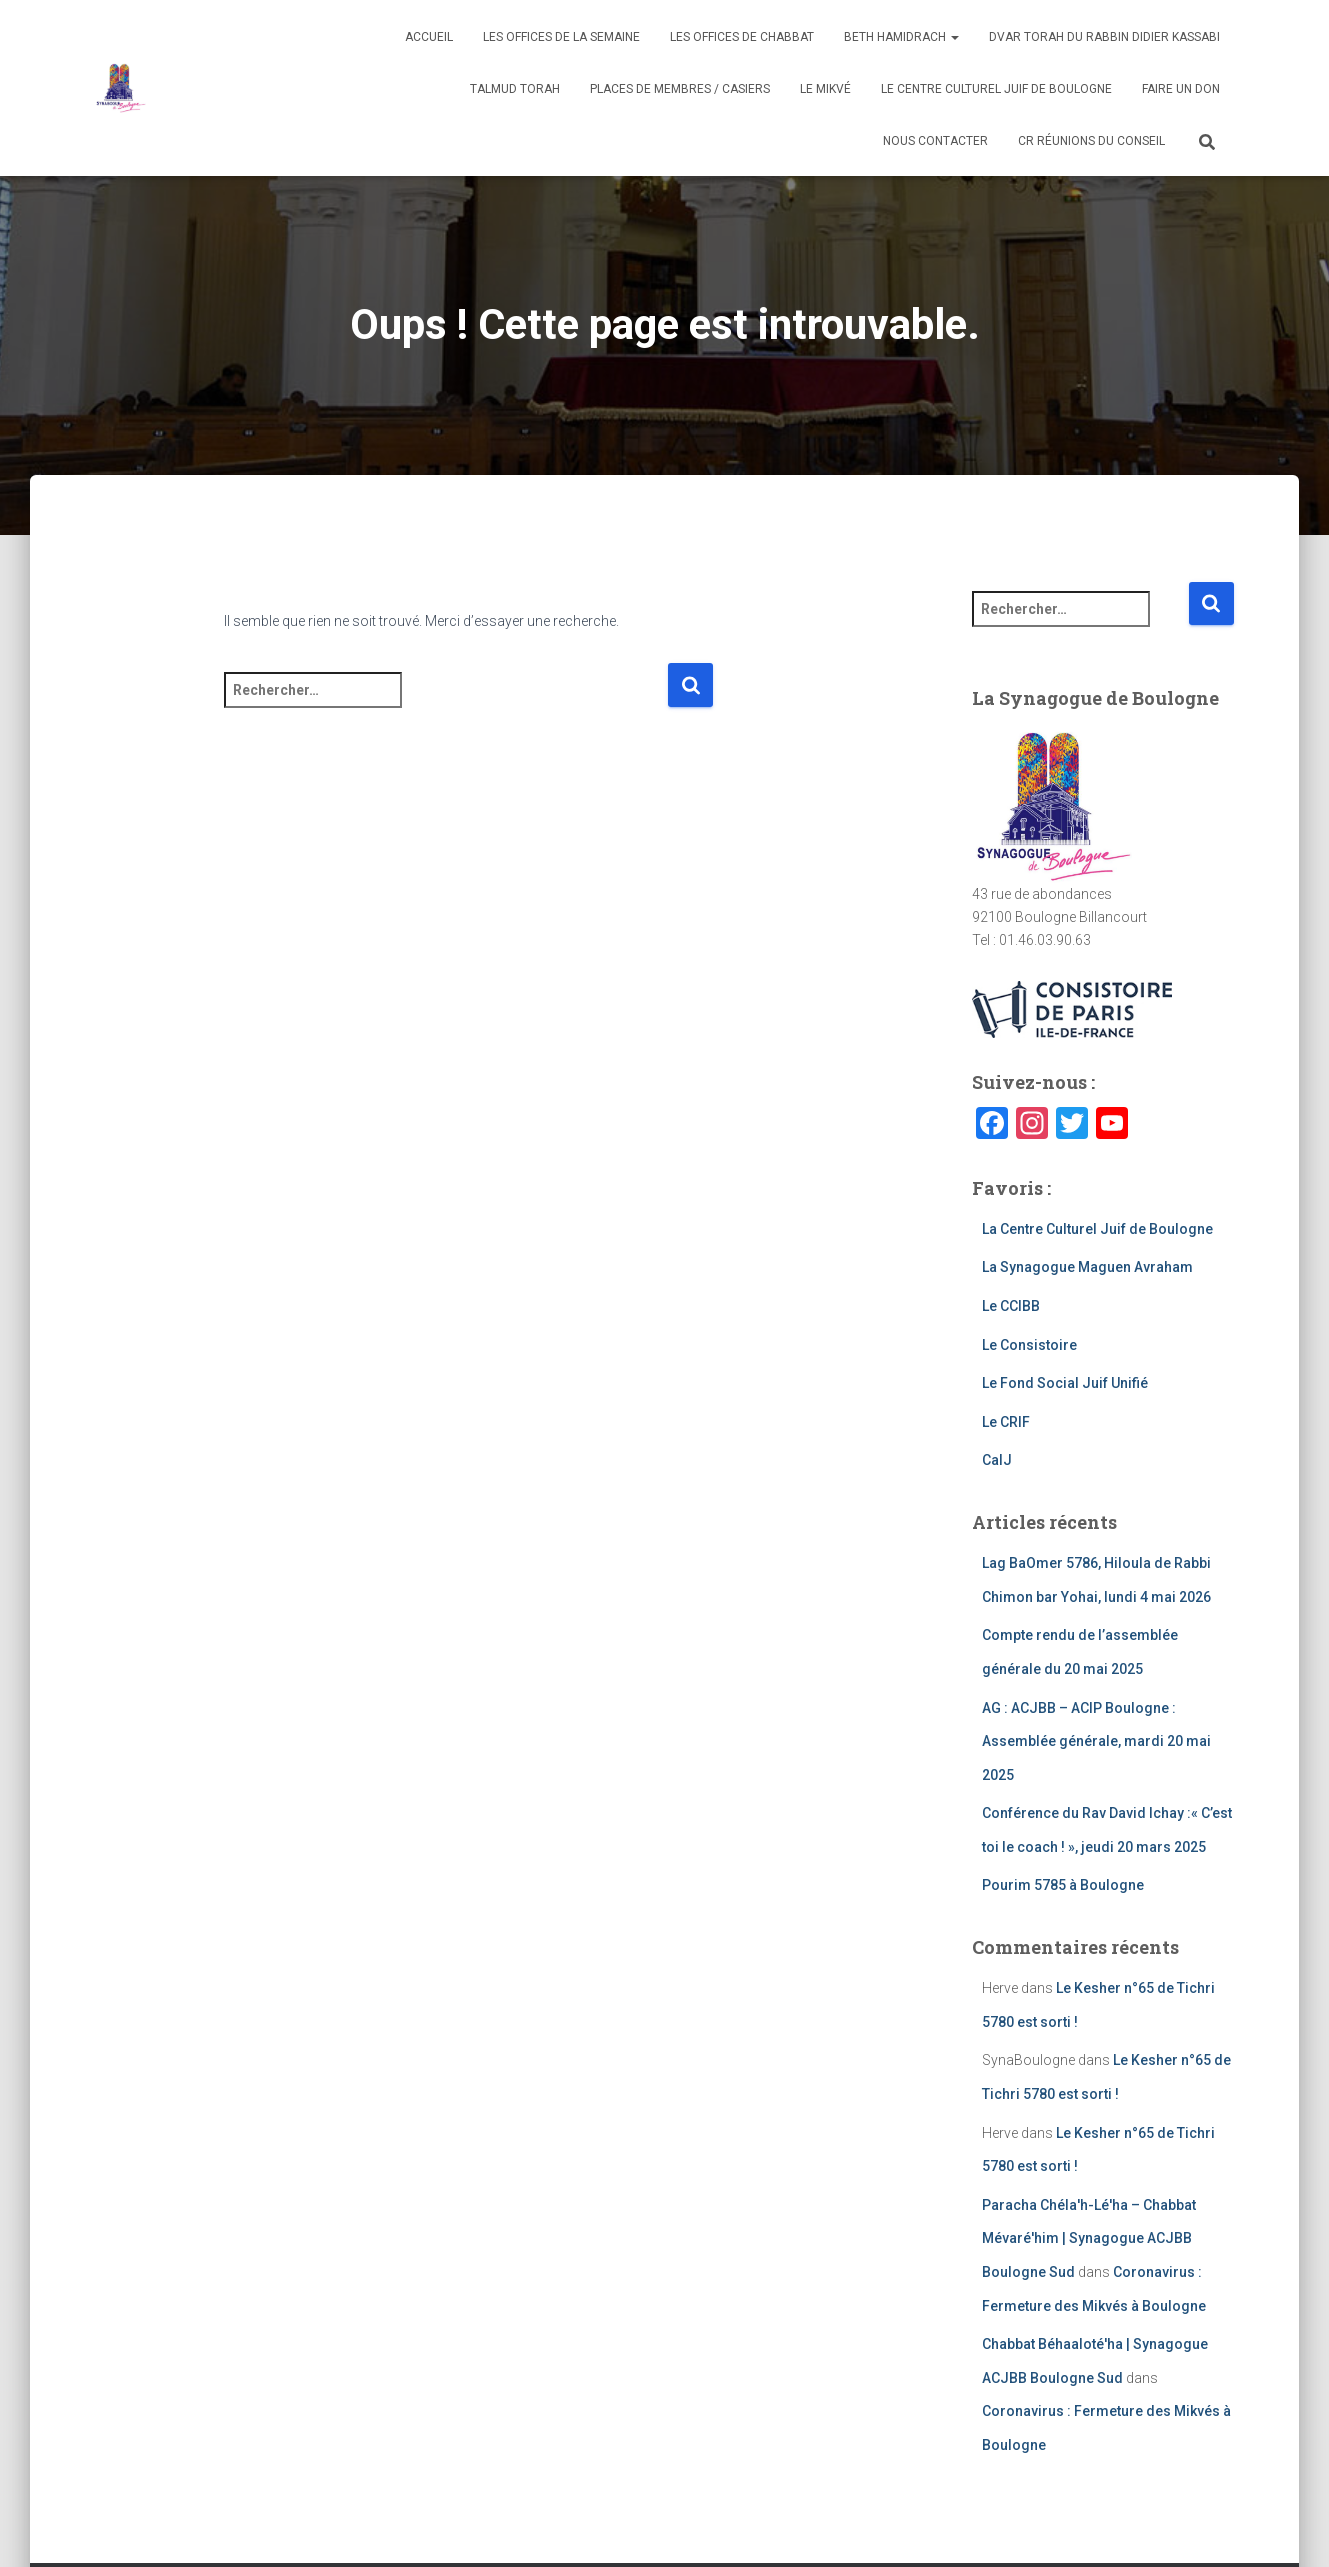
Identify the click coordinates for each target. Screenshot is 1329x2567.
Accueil (429, 37)
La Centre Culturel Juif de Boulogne (1097, 1229)
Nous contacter (935, 141)
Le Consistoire (1029, 1345)
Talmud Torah (515, 89)
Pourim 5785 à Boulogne (1063, 1885)
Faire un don (1181, 89)
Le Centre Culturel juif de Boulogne (996, 89)
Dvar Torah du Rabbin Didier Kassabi (1104, 37)
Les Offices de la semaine (561, 37)
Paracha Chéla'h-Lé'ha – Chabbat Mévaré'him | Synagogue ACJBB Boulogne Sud (1089, 2238)
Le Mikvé (825, 89)
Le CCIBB (1011, 1306)
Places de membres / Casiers (680, 89)
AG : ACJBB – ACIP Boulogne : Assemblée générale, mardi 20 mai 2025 (1096, 1741)
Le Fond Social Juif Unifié (1065, 1383)
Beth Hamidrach (901, 37)
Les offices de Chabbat (742, 37)
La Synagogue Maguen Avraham (1087, 1267)
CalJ (997, 1460)
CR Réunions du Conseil (1091, 141)
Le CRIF (1006, 1422)
